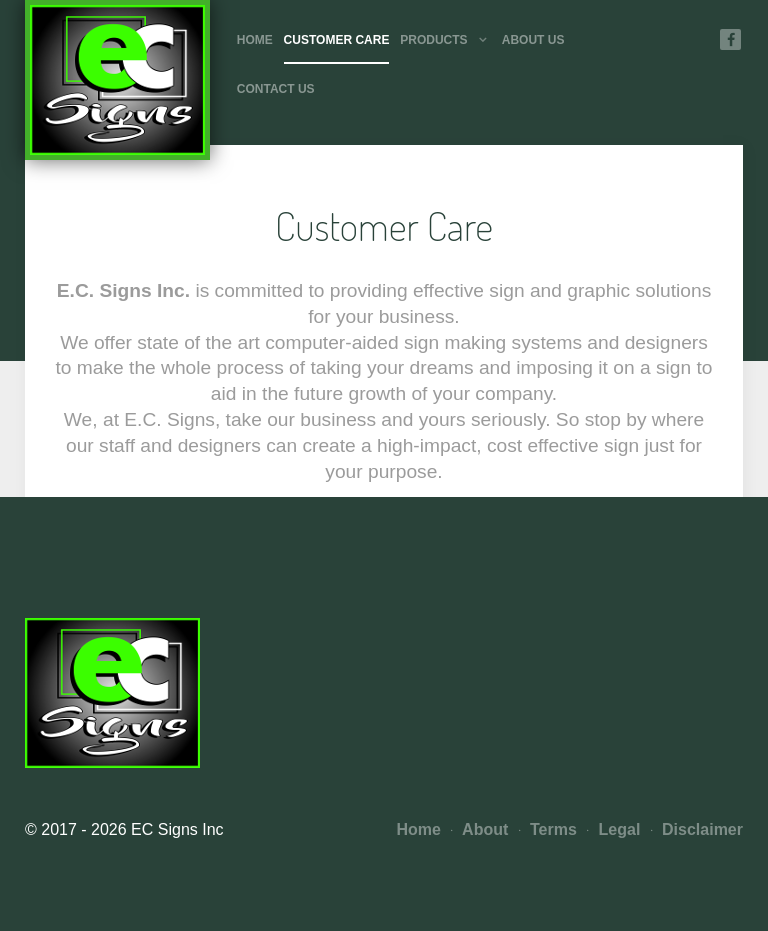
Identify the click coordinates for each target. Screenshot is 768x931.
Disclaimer (697, 829)
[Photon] (117, 80)
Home (419, 829)
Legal (613, 829)
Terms (548, 829)
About (479, 829)
